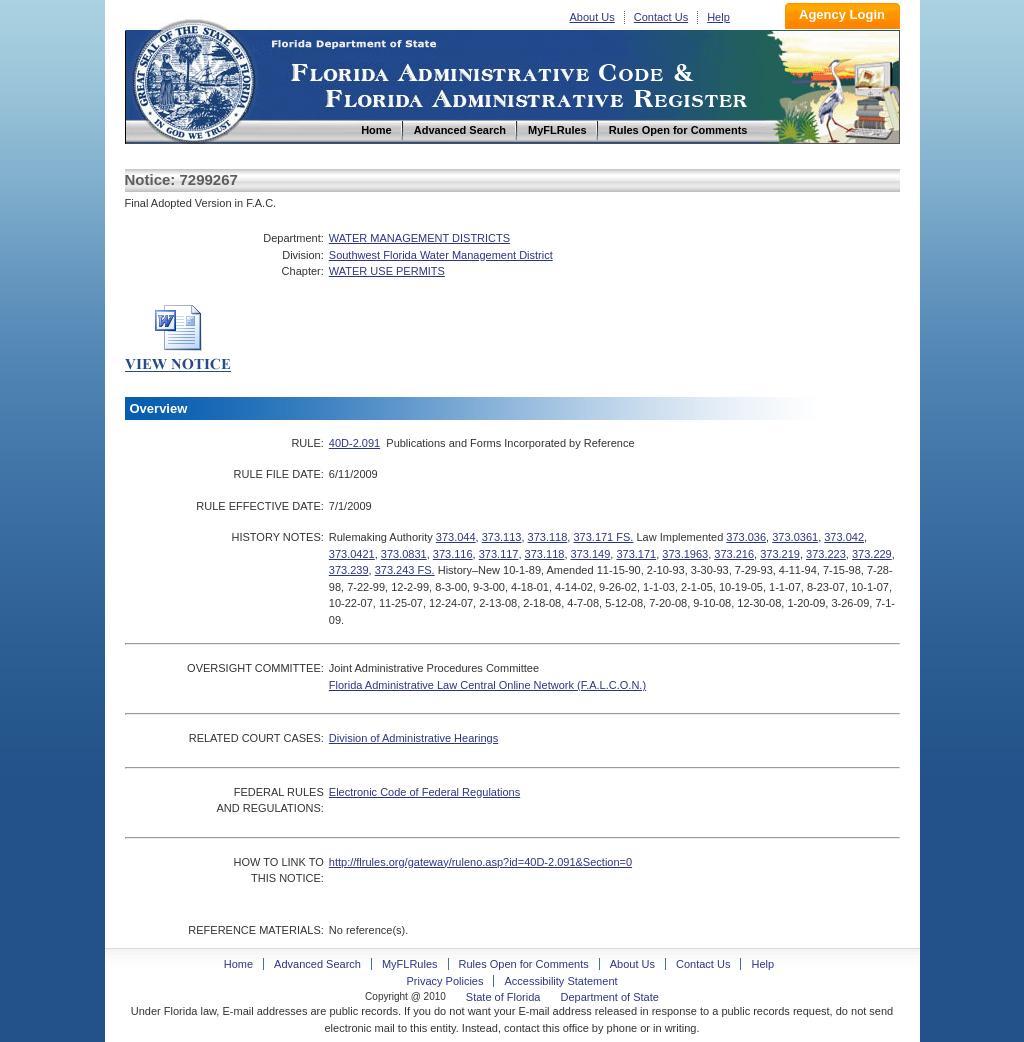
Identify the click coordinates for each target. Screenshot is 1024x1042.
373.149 (591, 554)
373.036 (746, 537)
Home (193, 78)
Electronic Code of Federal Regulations (424, 792)
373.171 (636, 554)
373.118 (548, 537)
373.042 (844, 537)
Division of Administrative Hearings (413, 738)
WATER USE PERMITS (387, 271)
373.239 (349, 570)
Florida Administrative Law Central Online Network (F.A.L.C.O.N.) (487, 685)
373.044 (456, 537)
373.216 (734, 554)
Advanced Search (317, 964)
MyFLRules (410, 964)
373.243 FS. (405, 570)
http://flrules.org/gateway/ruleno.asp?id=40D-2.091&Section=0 (480, 862)
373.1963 (685, 554)
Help (718, 17)
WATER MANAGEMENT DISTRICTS (419, 238)
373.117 (499, 554)
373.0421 (352, 554)
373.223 (826, 554)
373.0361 (795, 537)
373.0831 (404, 554)
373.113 (502, 537)
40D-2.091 (354, 443)
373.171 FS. (603, 537)
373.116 (453, 554)
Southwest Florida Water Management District (441, 255)
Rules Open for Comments (524, 964)
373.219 (780, 554)
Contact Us (661, 17)
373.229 (872, 554)
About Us (592, 17)
